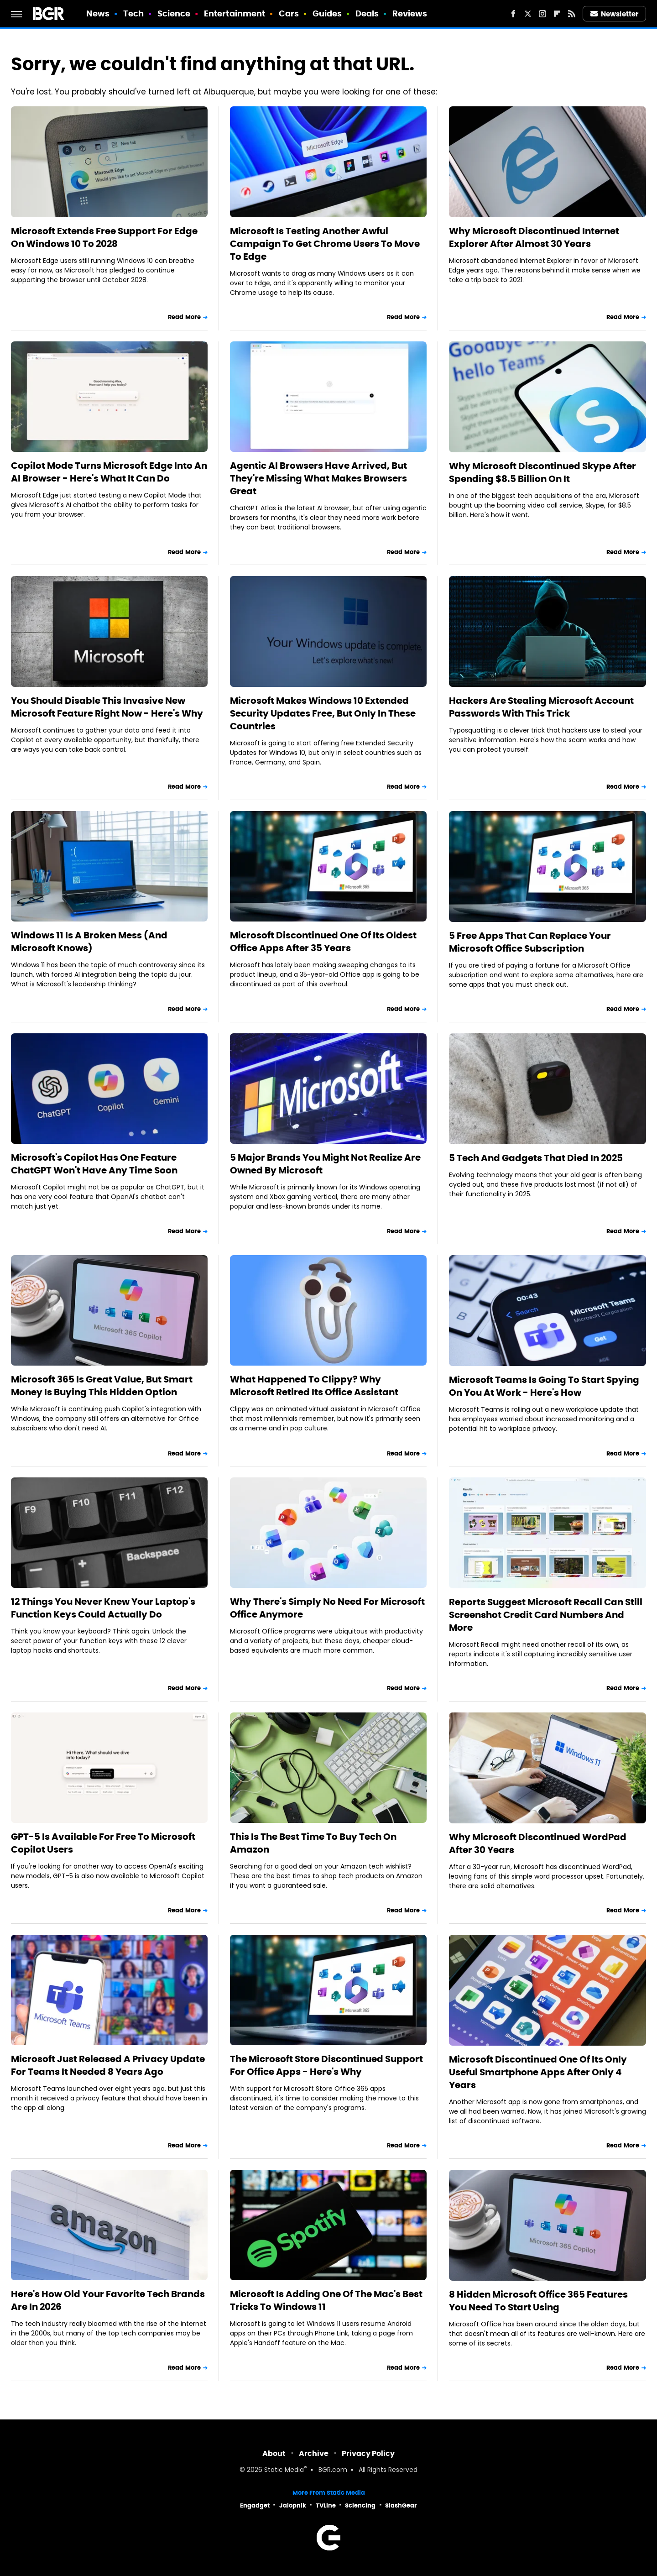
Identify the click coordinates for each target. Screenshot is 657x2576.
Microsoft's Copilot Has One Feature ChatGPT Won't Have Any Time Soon (94, 1164)
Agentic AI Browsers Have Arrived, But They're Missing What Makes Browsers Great (318, 478)
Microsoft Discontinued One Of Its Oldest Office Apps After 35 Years (323, 941)
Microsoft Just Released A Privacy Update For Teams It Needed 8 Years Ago (108, 2065)
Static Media (284, 2470)
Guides (327, 13)
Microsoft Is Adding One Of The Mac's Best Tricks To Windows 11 (326, 2300)
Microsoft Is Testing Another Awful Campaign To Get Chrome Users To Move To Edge (325, 243)
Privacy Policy (368, 2453)
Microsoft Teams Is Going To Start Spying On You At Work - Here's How (544, 1386)
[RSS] (571, 13)
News (98, 13)
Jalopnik (292, 2505)
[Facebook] (513, 13)
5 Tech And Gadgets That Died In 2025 (536, 1158)
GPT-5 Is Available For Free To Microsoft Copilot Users (103, 1843)
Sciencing (360, 2505)
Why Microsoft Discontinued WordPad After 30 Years (537, 1843)
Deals (367, 13)
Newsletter (614, 14)
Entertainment (234, 13)
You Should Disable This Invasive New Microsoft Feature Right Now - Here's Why (107, 707)
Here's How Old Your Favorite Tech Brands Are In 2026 (108, 2300)
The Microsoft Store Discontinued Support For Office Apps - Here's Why (326, 2065)
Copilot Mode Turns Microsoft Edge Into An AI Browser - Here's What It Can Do (109, 472)
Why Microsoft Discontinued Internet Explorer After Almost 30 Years (534, 237)
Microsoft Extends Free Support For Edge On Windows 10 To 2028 (104, 237)
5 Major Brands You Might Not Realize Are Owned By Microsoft (325, 1164)
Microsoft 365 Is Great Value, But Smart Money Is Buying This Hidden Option (102, 1385)
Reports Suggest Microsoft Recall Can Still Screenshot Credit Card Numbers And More (545, 1615)
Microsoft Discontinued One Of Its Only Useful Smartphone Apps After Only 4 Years (538, 2072)
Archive (313, 2453)
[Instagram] (542, 13)
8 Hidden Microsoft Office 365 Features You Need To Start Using (538, 2300)
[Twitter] (528, 13)
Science (174, 13)
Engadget (255, 2505)
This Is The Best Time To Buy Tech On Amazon (313, 1843)
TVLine (326, 2505)
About (274, 2453)
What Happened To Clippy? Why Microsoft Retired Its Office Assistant (314, 1385)
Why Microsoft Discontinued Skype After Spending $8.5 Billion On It (542, 472)
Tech (133, 13)
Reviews (410, 13)
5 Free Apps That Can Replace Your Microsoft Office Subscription (530, 942)
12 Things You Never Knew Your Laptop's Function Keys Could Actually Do (103, 1608)
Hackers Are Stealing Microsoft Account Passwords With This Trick (541, 707)
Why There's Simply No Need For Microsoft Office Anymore (327, 1608)
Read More (184, 317)
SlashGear (401, 2505)
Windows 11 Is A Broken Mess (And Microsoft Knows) (89, 941)
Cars (289, 13)
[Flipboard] (557, 13)
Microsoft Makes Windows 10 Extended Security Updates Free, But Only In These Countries (323, 713)
